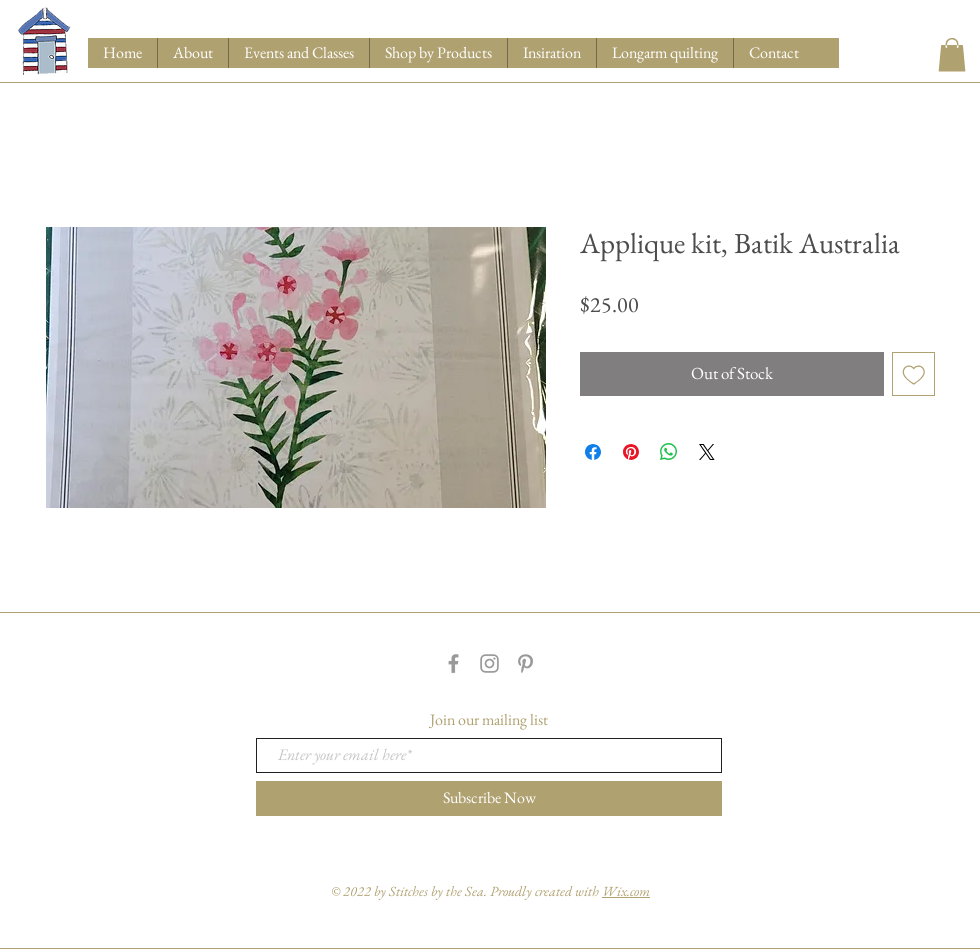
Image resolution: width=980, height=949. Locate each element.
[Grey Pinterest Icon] (525, 663)
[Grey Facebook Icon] (453, 663)
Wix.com (626, 891)
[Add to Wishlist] (914, 374)
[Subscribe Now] (489, 798)
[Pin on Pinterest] (631, 452)
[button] (438, 53)
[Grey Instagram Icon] (489, 663)
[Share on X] (707, 452)
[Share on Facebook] (593, 452)
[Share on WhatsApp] (669, 452)
